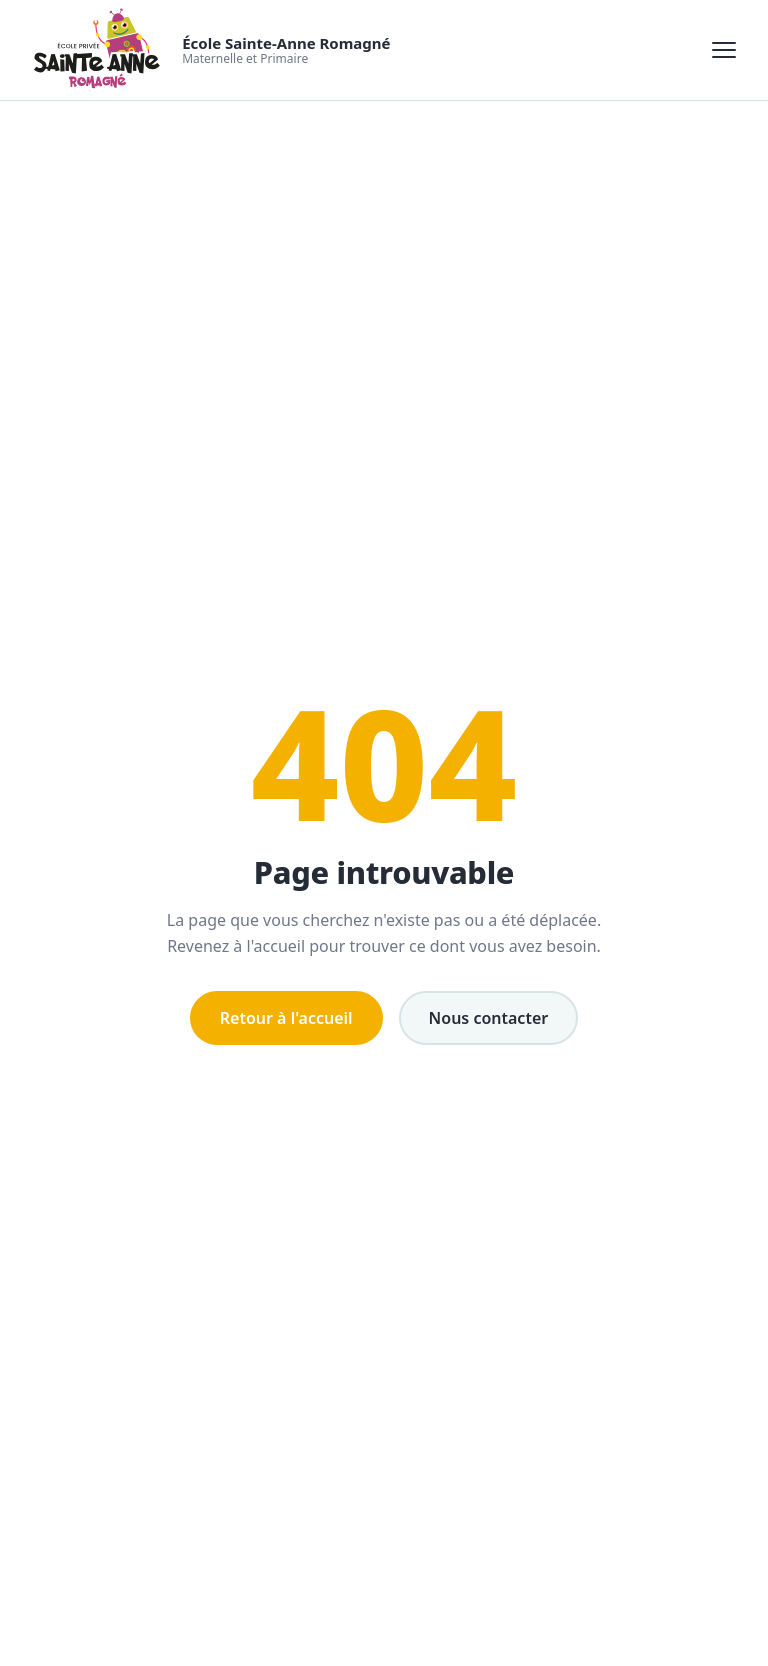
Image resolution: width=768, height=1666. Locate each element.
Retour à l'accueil (286, 1018)
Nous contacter (489, 1018)
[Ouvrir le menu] (724, 50)
